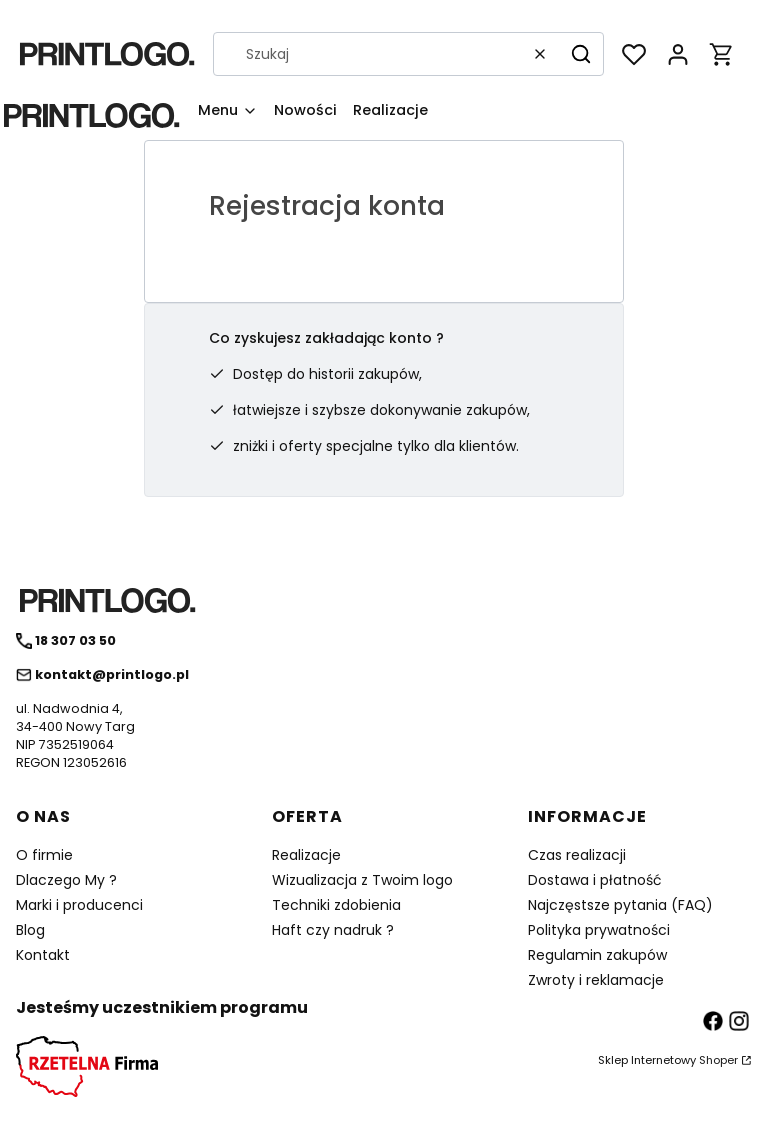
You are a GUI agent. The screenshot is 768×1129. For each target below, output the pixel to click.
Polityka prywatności (599, 930)
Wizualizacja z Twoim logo (362, 880)
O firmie (44, 855)
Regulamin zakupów (597, 955)
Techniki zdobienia (336, 905)
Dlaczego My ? (66, 880)
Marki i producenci (79, 905)
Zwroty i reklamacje (596, 980)
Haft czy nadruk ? (333, 930)
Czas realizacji (577, 855)
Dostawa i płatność (595, 880)
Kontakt (43, 955)
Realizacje (306, 855)
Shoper (718, 1060)
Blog (30, 930)
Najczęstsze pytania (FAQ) (620, 905)
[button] (581, 54)
